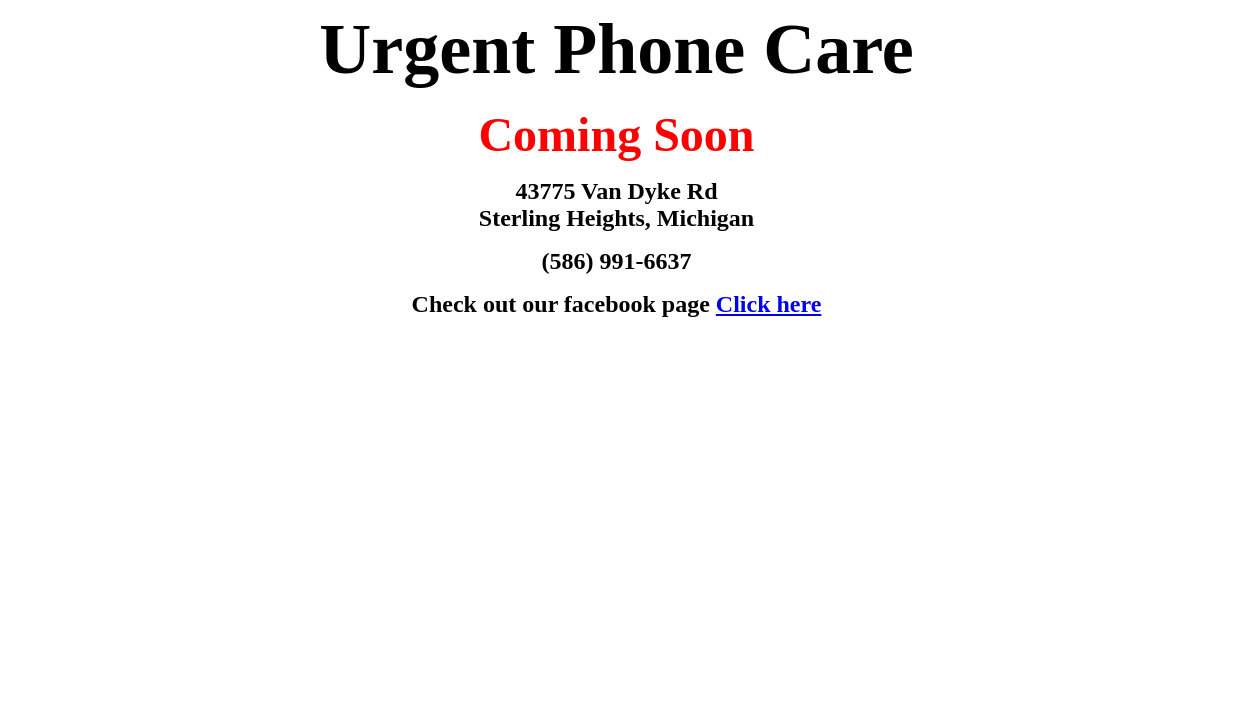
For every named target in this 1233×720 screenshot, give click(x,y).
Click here (769, 304)
